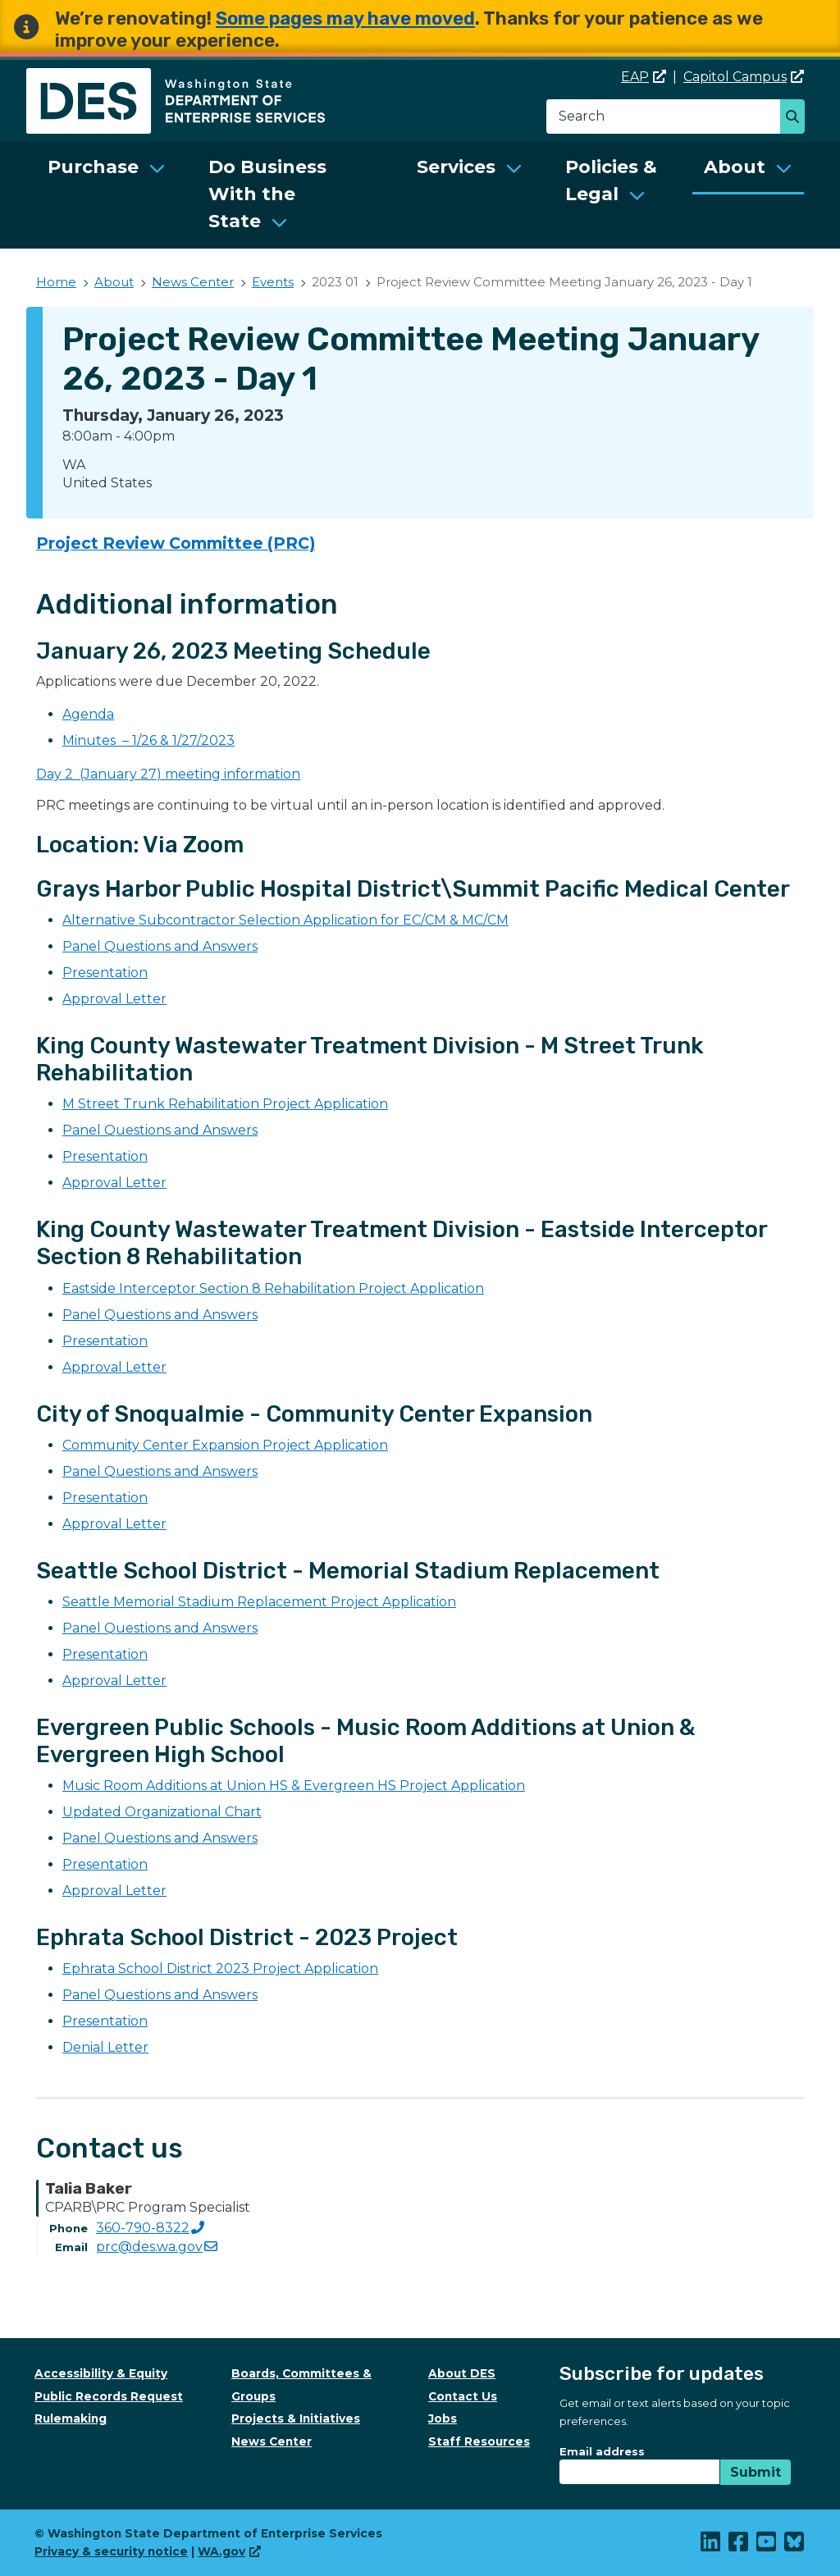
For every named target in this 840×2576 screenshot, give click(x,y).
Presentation (105, 972)
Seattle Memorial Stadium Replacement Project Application (259, 1602)
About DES (461, 2373)
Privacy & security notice (111, 2551)
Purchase (93, 167)
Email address (602, 2451)
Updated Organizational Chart (162, 1812)
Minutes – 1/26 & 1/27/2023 (148, 740)
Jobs (442, 2418)
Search (797, 118)
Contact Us (462, 2396)
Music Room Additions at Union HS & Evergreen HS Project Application (293, 1785)
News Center (193, 282)
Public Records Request (108, 2396)
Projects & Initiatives (295, 2418)
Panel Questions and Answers (160, 946)
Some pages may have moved (345, 18)
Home (56, 282)
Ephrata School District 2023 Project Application (220, 1968)
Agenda (88, 714)
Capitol (743, 76)
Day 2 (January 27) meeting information (168, 774)
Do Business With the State (267, 194)
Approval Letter (114, 999)
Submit (755, 2472)
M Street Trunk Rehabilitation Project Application (225, 1104)
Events (273, 282)
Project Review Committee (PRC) (175, 543)
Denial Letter (105, 2047)
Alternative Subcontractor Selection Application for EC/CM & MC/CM (285, 920)
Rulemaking (70, 2418)
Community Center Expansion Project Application (225, 1445)
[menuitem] (106, 195)
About (734, 167)
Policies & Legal (611, 180)
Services (456, 167)
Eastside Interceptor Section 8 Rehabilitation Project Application (273, 1288)
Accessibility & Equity (100, 2373)
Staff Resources (479, 2441)
